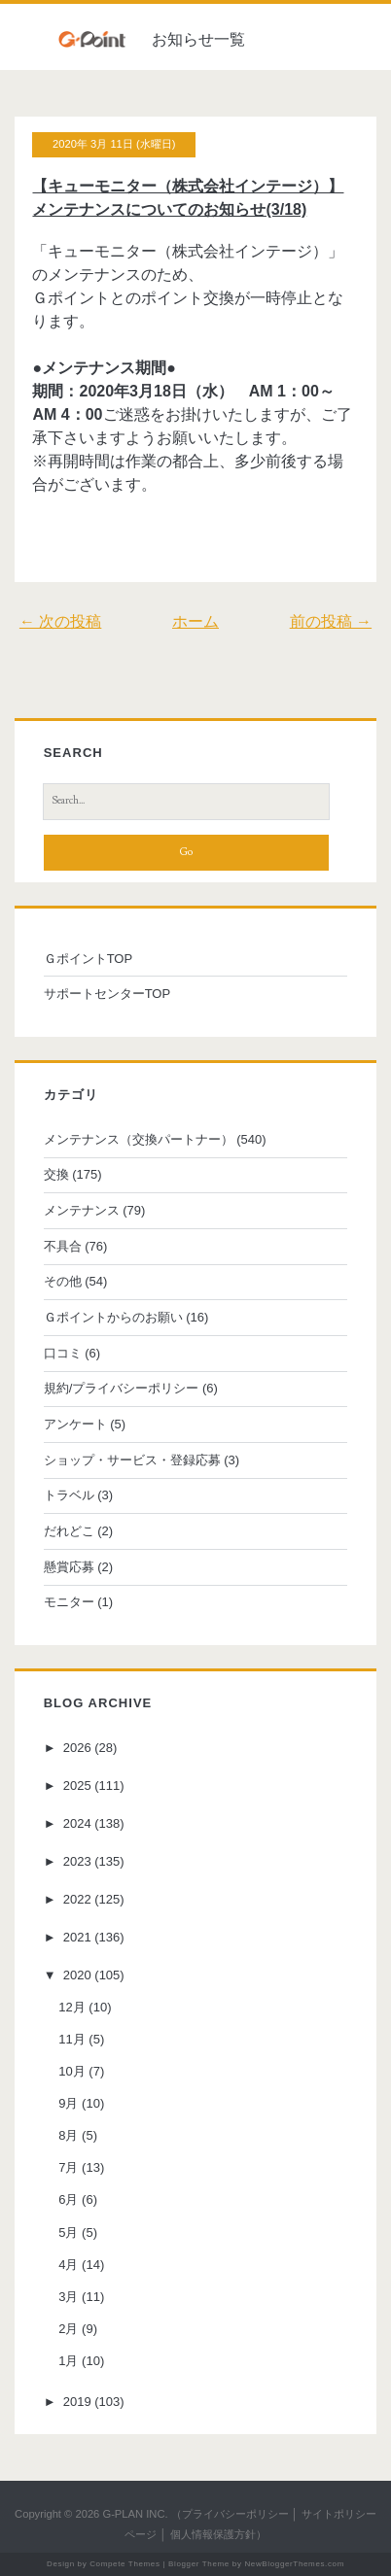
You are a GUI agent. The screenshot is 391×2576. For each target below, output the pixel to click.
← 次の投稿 (60, 621)
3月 (68, 2296)
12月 (71, 2007)
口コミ (63, 1353)
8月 (68, 2135)
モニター (69, 1602)
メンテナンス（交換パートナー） (138, 1139)
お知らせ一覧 (198, 39)
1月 (68, 2360)
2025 (77, 1785)
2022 (77, 1899)
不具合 (63, 1246)
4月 (68, 2264)
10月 (71, 2071)
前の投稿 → (331, 621)
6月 (68, 2199)
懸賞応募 (69, 1567)
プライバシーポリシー (235, 2514)
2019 (77, 2401)
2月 (68, 2328)
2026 (77, 1747)
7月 (68, 2167)
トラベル (69, 1495)
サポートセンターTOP (107, 993)
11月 (71, 2039)
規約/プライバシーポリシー (121, 1388)
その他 (63, 1281)
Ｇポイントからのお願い (113, 1317)
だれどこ (69, 1531)
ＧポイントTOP (88, 958)
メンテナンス (82, 1210)
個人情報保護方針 (213, 2534)
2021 (77, 1937)
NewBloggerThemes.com (294, 2563)
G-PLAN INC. (134, 2514)
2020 (77, 1975)
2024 (77, 1823)
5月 (68, 2232)
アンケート (75, 1424)
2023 (77, 1861)
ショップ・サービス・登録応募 (132, 1460)
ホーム (195, 621)
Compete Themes (124, 2563)
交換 (56, 1174)
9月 (68, 2103)
